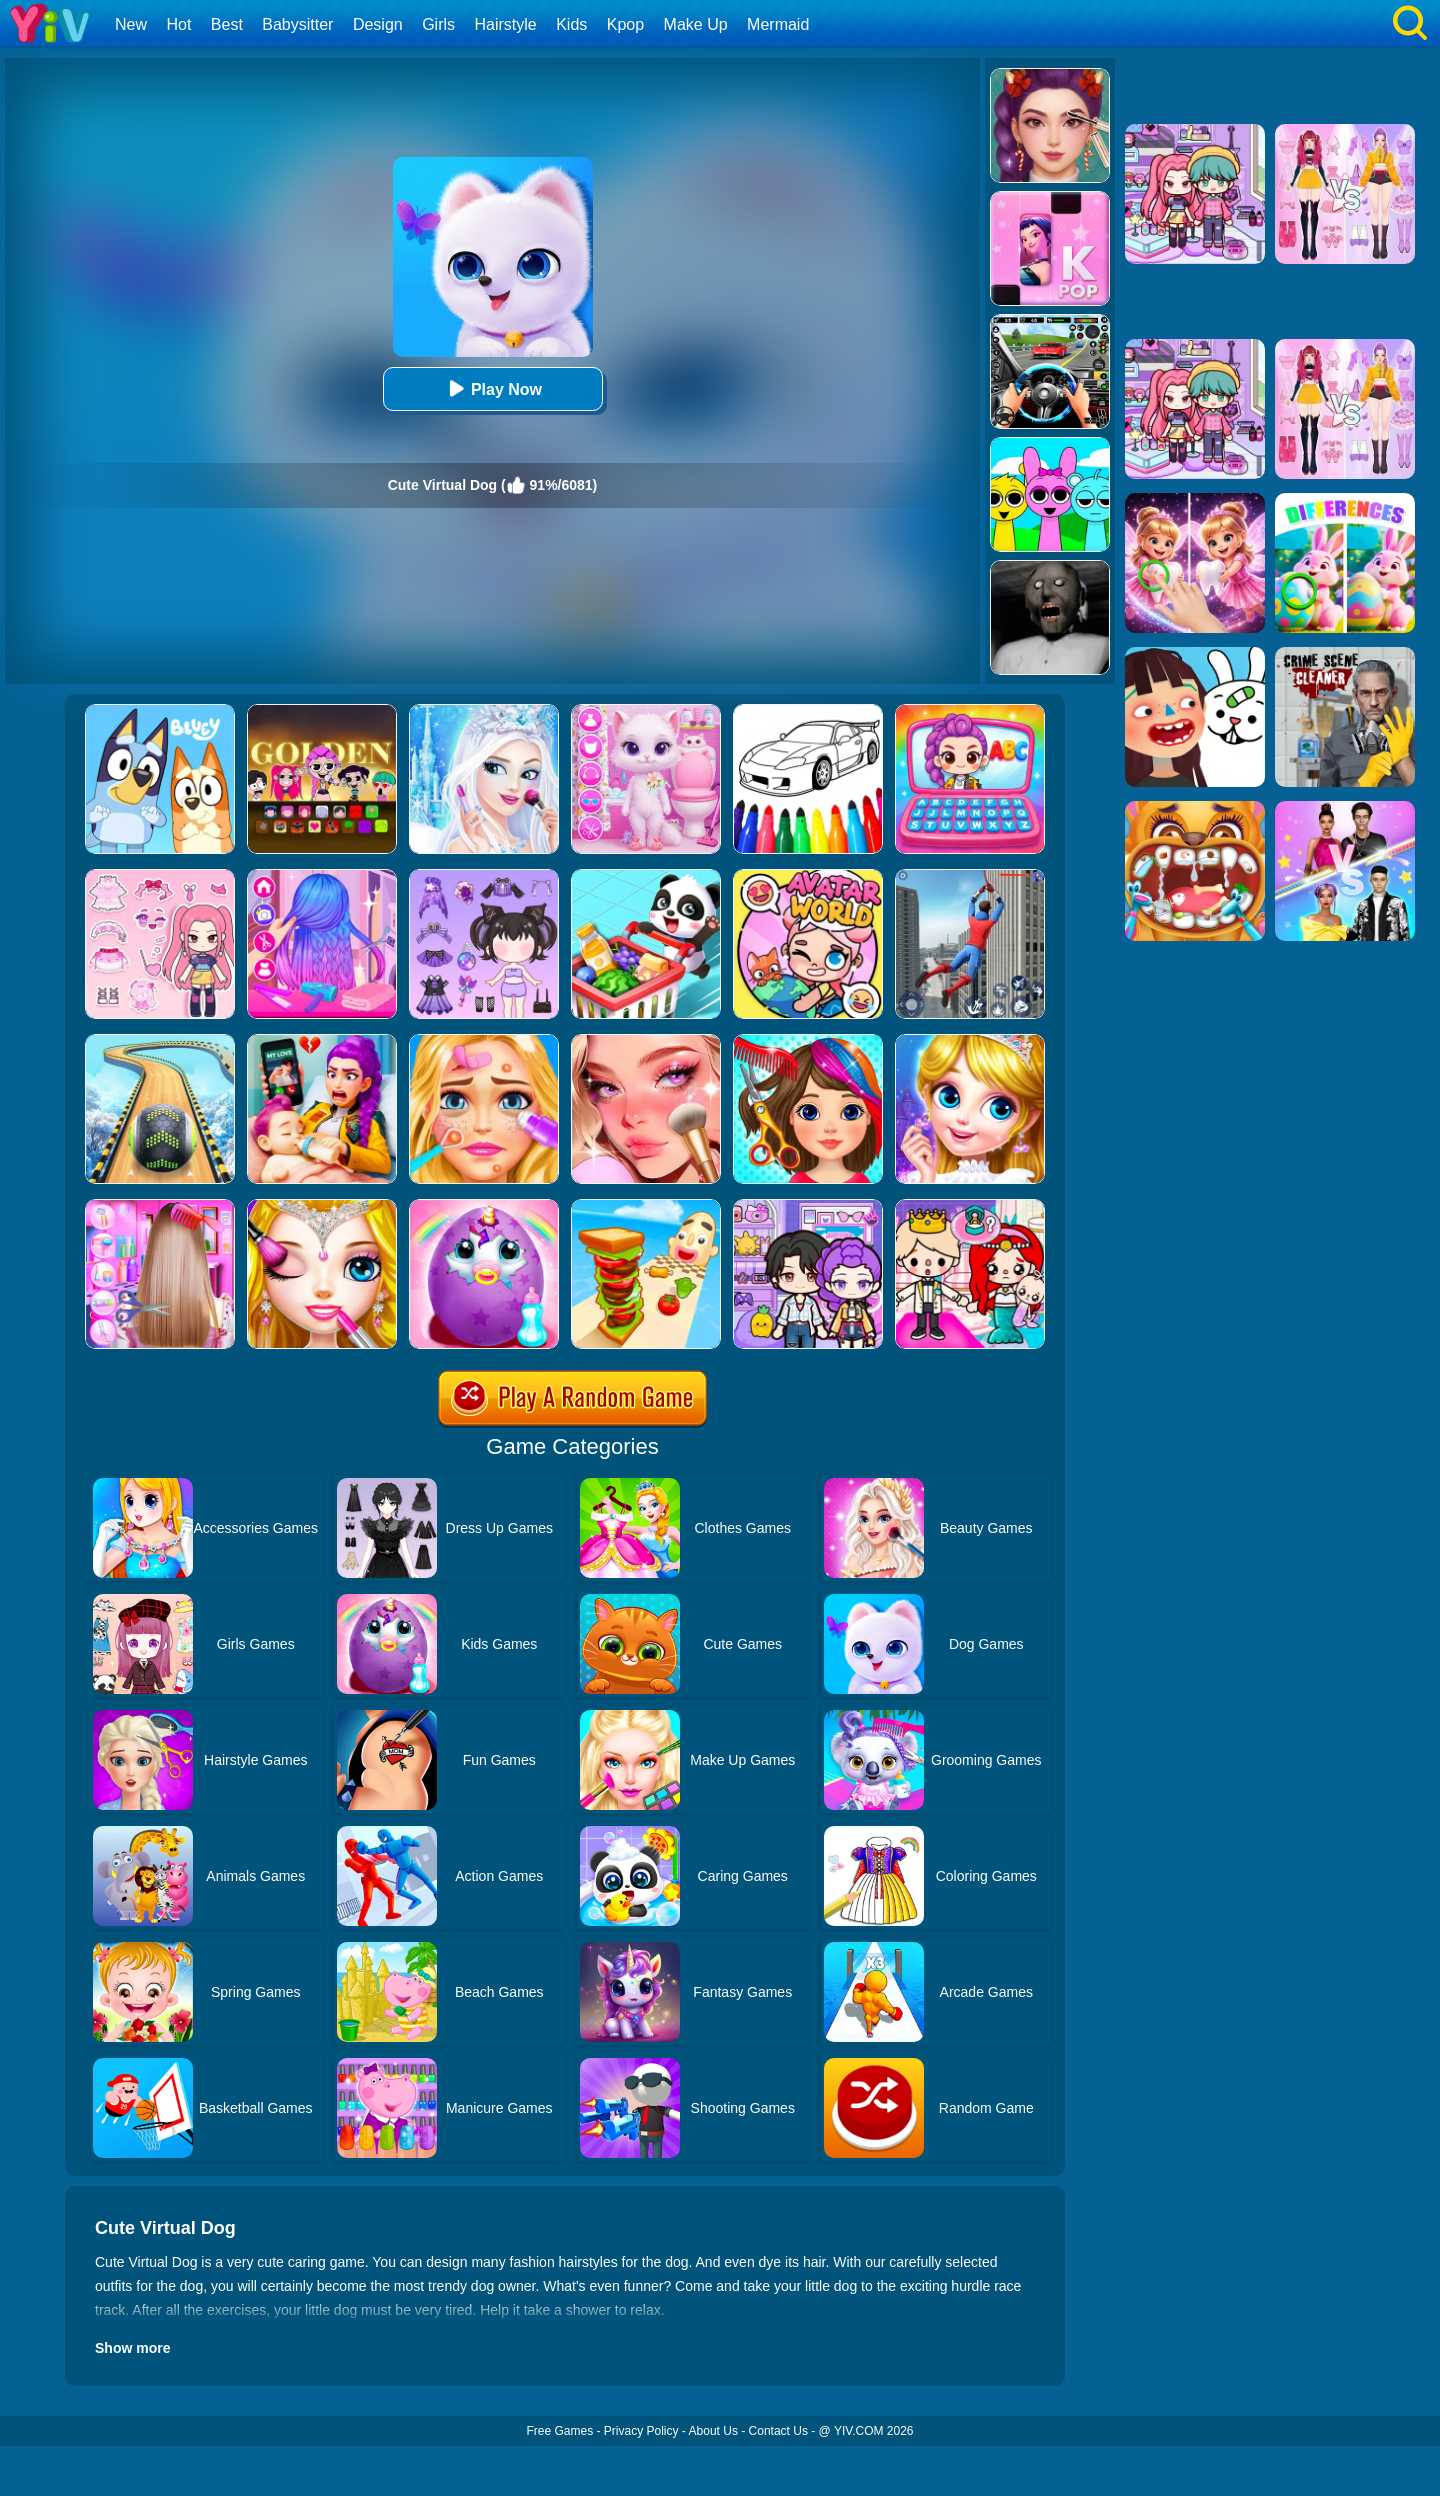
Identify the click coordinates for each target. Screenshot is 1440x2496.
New (131, 24)
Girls (438, 24)
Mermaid (778, 24)
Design (378, 24)
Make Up (696, 24)
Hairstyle (506, 24)
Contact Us (778, 2431)
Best (227, 24)
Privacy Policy (641, 2431)
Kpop (625, 24)
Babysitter (297, 24)
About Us (713, 2431)
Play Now (492, 388)
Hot (178, 24)
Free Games (559, 2431)
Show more (132, 2348)
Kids (571, 24)
